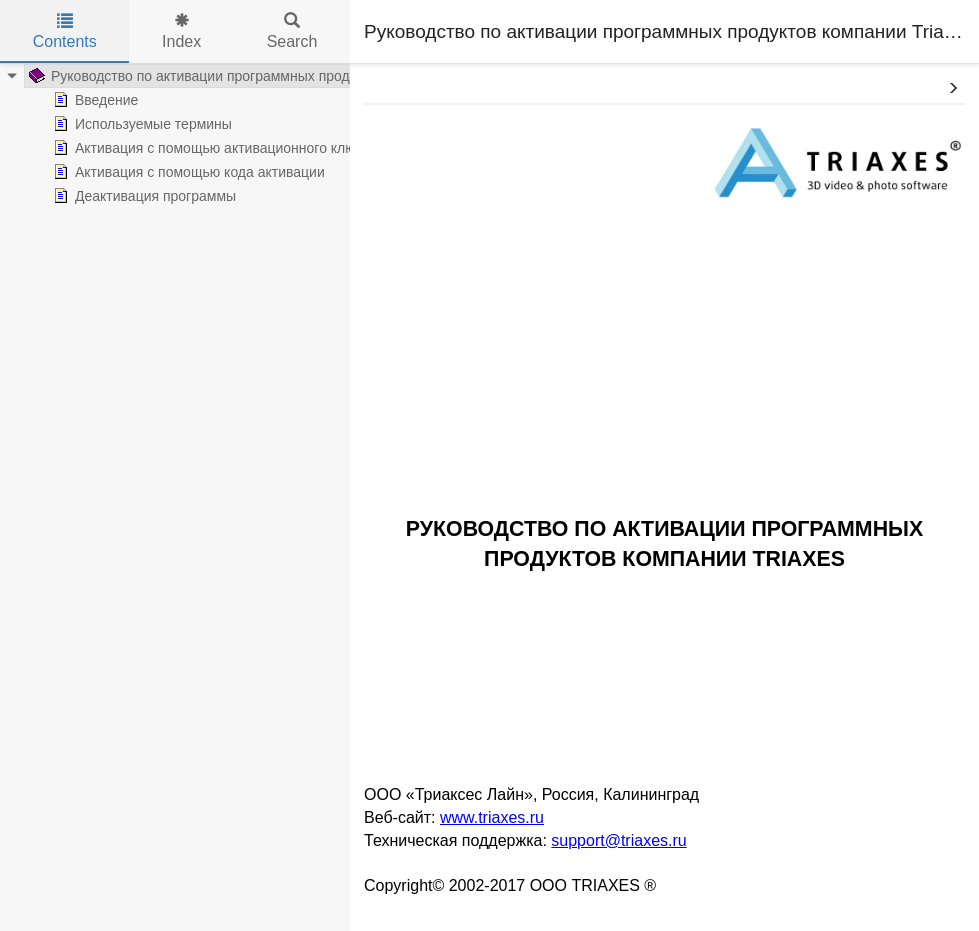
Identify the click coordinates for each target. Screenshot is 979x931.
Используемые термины (116, 124)
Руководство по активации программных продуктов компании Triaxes (238, 76)
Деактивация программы (118, 196)
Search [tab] (292, 31)
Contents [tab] (65, 31)
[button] (953, 89)
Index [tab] (181, 31)
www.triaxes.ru (492, 817)
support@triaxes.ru (618, 840)
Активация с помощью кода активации (163, 172)
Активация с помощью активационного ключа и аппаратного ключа (255, 148)
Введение (69, 100)
